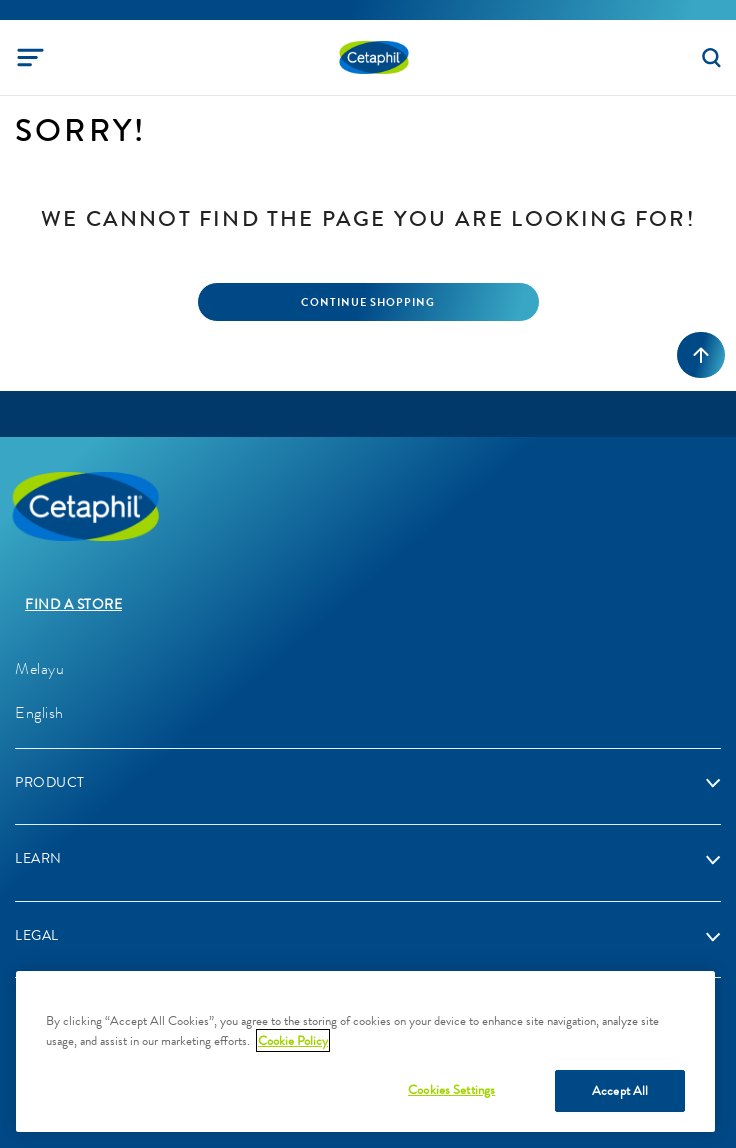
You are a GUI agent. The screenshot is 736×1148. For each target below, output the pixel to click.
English (39, 712)
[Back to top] (701, 355)
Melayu (39, 668)
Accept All (620, 1090)
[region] (365, 1051)
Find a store (73, 604)
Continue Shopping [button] (368, 302)
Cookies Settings (451, 1089)
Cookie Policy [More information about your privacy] (293, 1040)
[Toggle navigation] (30, 57)
